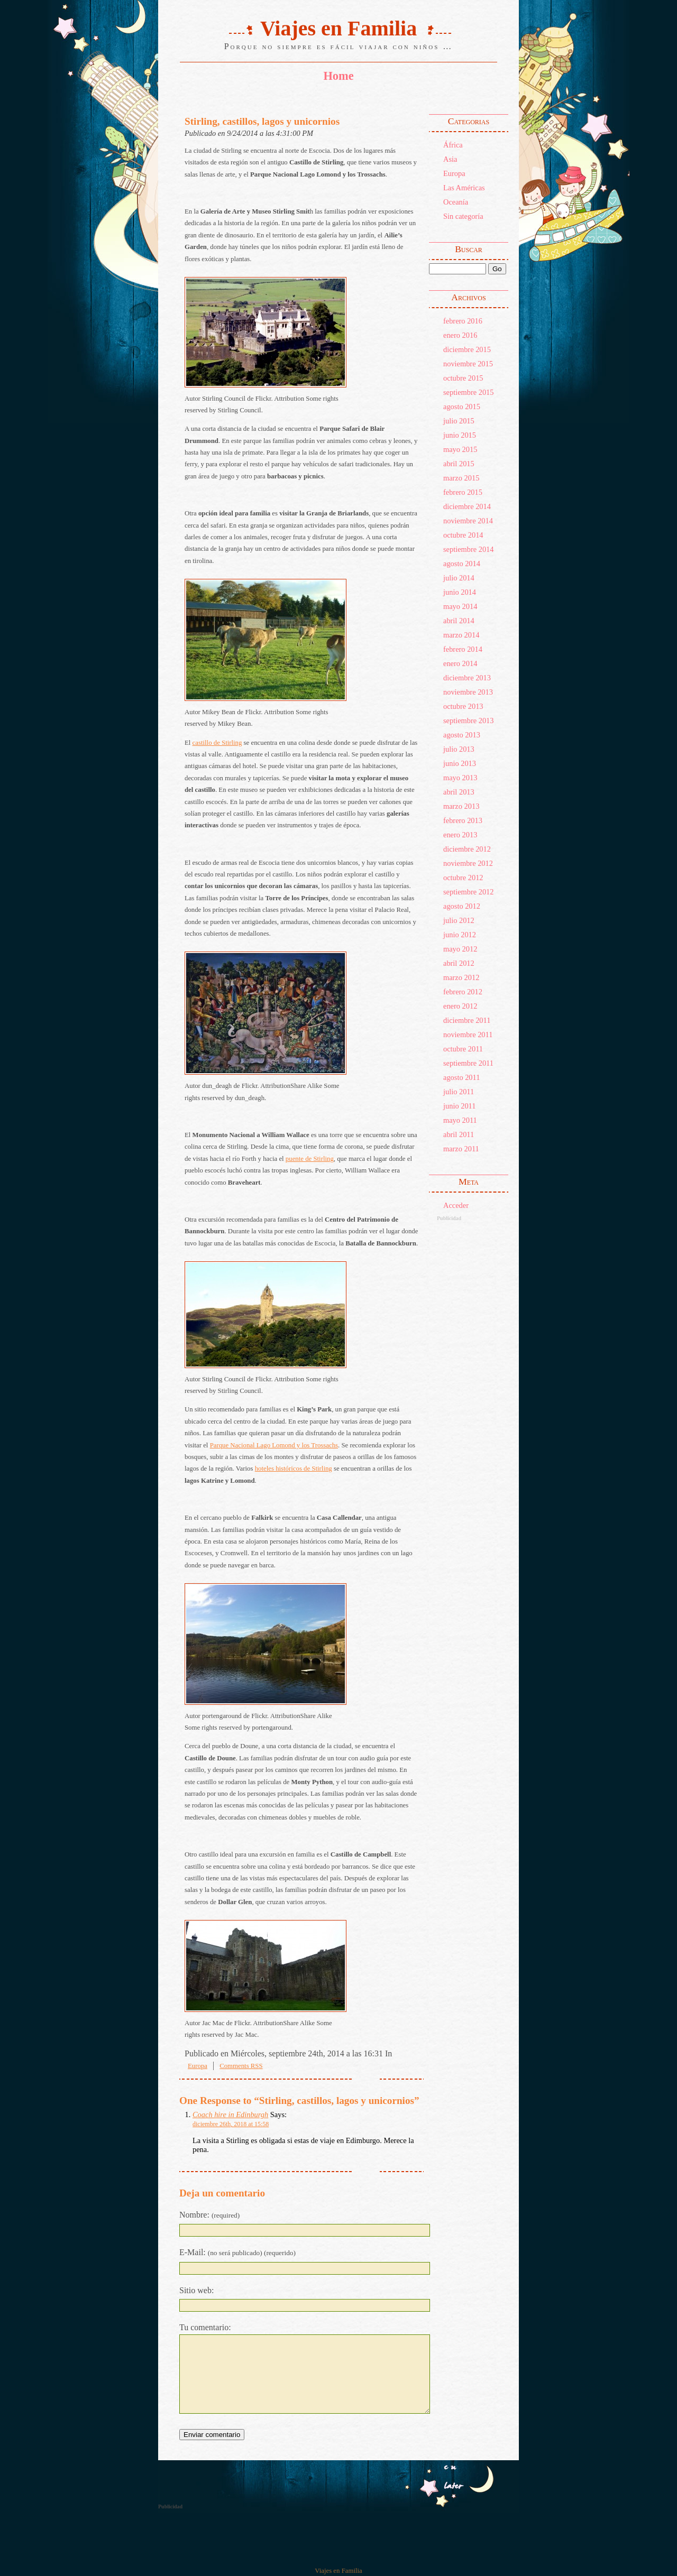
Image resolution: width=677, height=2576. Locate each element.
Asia (450, 159)
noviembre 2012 (468, 863)
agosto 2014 (461, 563)
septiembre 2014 (468, 549)
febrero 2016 (462, 321)
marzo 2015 (461, 478)
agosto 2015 (461, 406)
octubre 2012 (463, 877)
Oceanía (455, 202)
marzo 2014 (461, 635)
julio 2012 (458, 920)
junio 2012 (459, 934)
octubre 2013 (463, 706)
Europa (454, 173)
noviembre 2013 (468, 692)
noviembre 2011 (467, 1034)
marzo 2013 (461, 806)
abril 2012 (458, 963)
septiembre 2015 (468, 392)
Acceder (456, 1205)
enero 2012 (460, 1006)
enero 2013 (460, 834)
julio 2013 (458, 749)
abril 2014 (458, 620)
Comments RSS (240, 2066)
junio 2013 (459, 763)
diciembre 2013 (467, 677)
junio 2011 (459, 1106)
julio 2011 (458, 1091)
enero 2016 (460, 335)
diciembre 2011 (466, 1020)
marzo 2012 (461, 977)
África (453, 145)
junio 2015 (459, 435)
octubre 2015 (463, 378)
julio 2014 (458, 578)
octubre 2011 (463, 1049)
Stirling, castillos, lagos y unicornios (262, 121)
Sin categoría (463, 216)
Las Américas (464, 187)
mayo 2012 (460, 949)
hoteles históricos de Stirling (293, 1468)
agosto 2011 (461, 1077)
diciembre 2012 (467, 849)
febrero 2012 (462, 991)
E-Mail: (237, 2252)
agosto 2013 (461, 735)
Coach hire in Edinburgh (230, 2114)
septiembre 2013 (468, 720)
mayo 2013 (460, 777)
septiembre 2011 (468, 1063)
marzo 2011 (461, 1148)
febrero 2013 (462, 820)
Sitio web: (196, 2290)
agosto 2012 (461, 906)
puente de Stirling (310, 1158)
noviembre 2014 (468, 520)
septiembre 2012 (468, 892)
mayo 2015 (460, 449)
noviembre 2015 (468, 363)
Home (338, 75)
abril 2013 (458, 792)
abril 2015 (458, 463)
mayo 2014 (460, 606)
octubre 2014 (463, 535)
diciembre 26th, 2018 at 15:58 (231, 2124)
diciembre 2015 (467, 349)
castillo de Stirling (217, 742)
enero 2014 (460, 663)
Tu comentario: (205, 2327)
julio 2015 (458, 421)
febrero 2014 (462, 649)
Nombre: (209, 2214)
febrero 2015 (462, 492)
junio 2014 (459, 592)
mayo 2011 (460, 1120)
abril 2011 (458, 1134)
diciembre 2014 (467, 506)
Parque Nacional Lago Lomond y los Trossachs (274, 1445)
